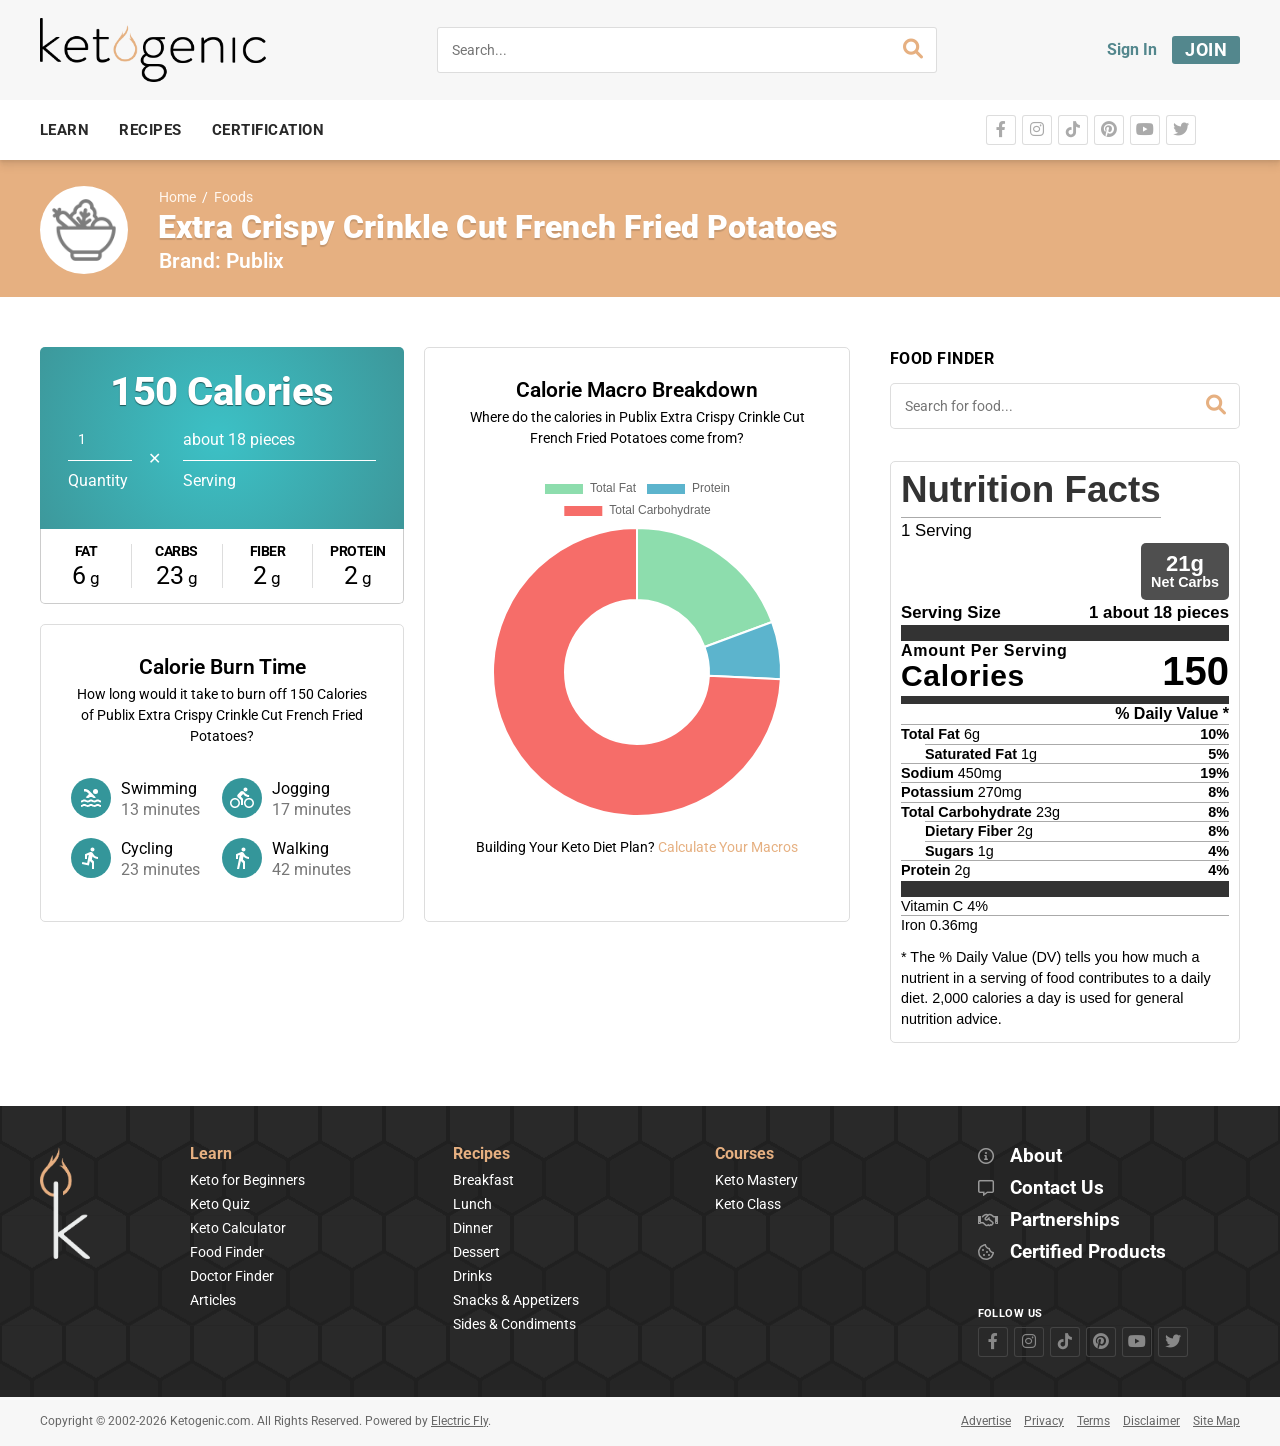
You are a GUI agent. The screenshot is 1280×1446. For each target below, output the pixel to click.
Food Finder (227, 1252)
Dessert (476, 1252)
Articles (213, 1300)
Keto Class (748, 1204)
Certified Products (1088, 1252)
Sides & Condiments (514, 1324)
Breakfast (483, 1180)
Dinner (473, 1228)
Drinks (472, 1276)
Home (177, 197)
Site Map (1216, 1421)
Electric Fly (459, 1421)
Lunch (472, 1204)
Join (1206, 49)
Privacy (1044, 1421)
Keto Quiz (220, 1204)
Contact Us (1057, 1188)
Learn (211, 1154)
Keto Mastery (756, 1180)
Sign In (1132, 49)
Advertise (986, 1421)
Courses (744, 1154)
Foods (233, 197)
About (1036, 1156)
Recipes (481, 1154)
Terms (1093, 1421)
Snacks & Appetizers (516, 1300)
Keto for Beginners (247, 1180)
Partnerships (1065, 1220)
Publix (255, 261)
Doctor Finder (232, 1276)
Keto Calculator (238, 1228)
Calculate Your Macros (728, 847)
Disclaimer (1151, 1421)
